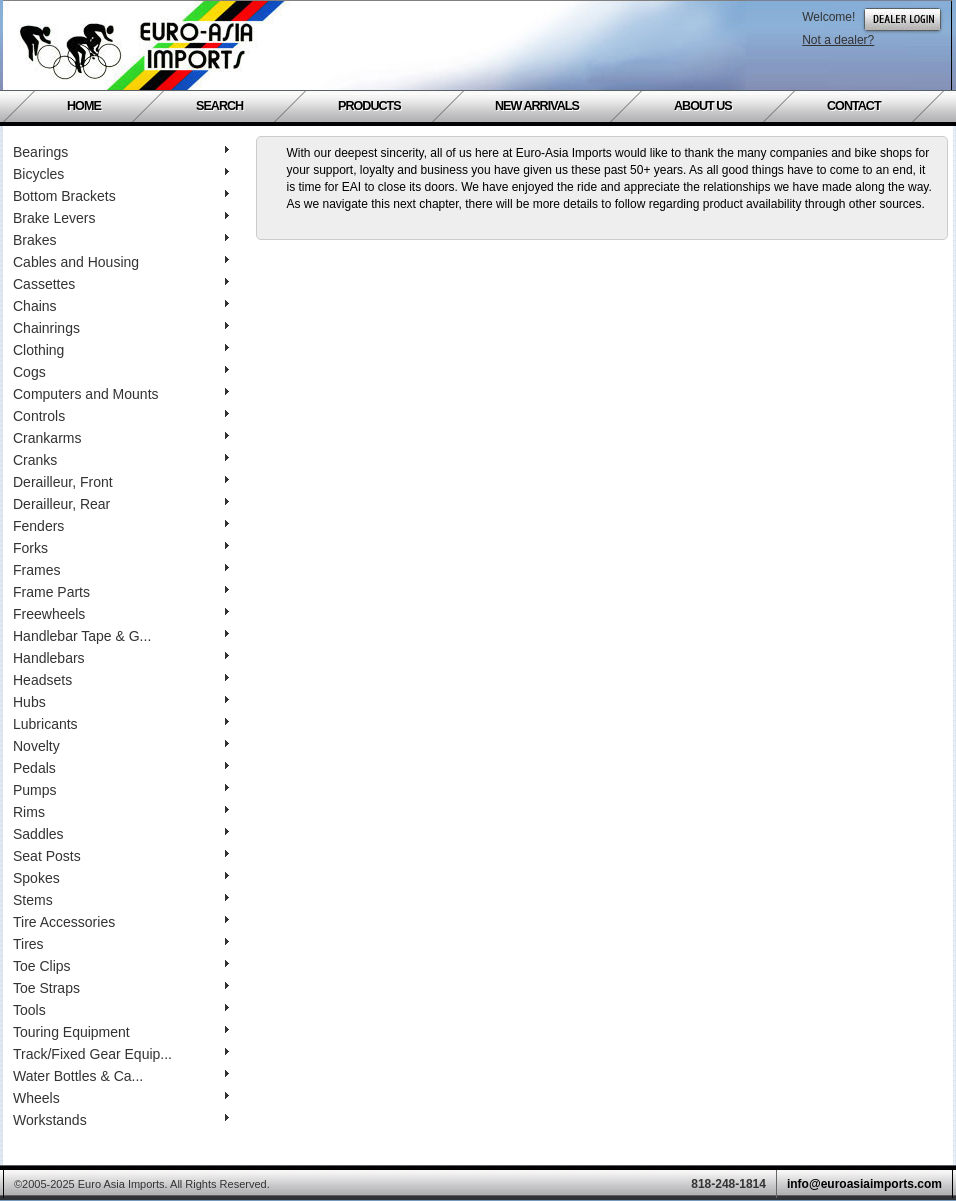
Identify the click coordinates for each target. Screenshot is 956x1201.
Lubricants (121, 724)
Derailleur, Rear (121, 504)
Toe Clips (121, 966)
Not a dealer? (838, 40)
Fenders (121, 526)
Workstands (121, 1120)
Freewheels (121, 614)
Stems (121, 900)
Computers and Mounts (121, 394)
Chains (121, 306)
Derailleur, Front (121, 482)
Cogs (121, 372)
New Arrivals (537, 106)
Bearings (121, 152)
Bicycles (121, 174)
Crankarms (121, 438)
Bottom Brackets (121, 196)
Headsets (121, 680)
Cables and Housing (121, 262)
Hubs (121, 702)
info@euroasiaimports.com (864, 1184)
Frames (121, 570)
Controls (121, 416)
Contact (854, 106)
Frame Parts (121, 592)
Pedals (121, 768)
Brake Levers (121, 218)
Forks (121, 548)
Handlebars (121, 658)
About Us (703, 106)
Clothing (121, 350)
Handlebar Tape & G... (121, 636)
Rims (121, 812)
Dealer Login (902, 19)
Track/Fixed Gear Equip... (121, 1054)
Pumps (121, 790)
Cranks (121, 460)
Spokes (121, 878)
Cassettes (121, 284)
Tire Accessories (121, 922)
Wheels (121, 1098)
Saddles (121, 834)
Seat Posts (121, 856)
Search (219, 106)
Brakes (121, 240)
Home (84, 106)
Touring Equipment (121, 1032)
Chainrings (121, 328)
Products (369, 106)
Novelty (121, 746)
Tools (121, 1010)
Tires (121, 944)
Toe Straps (121, 988)
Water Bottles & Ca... (121, 1076)
